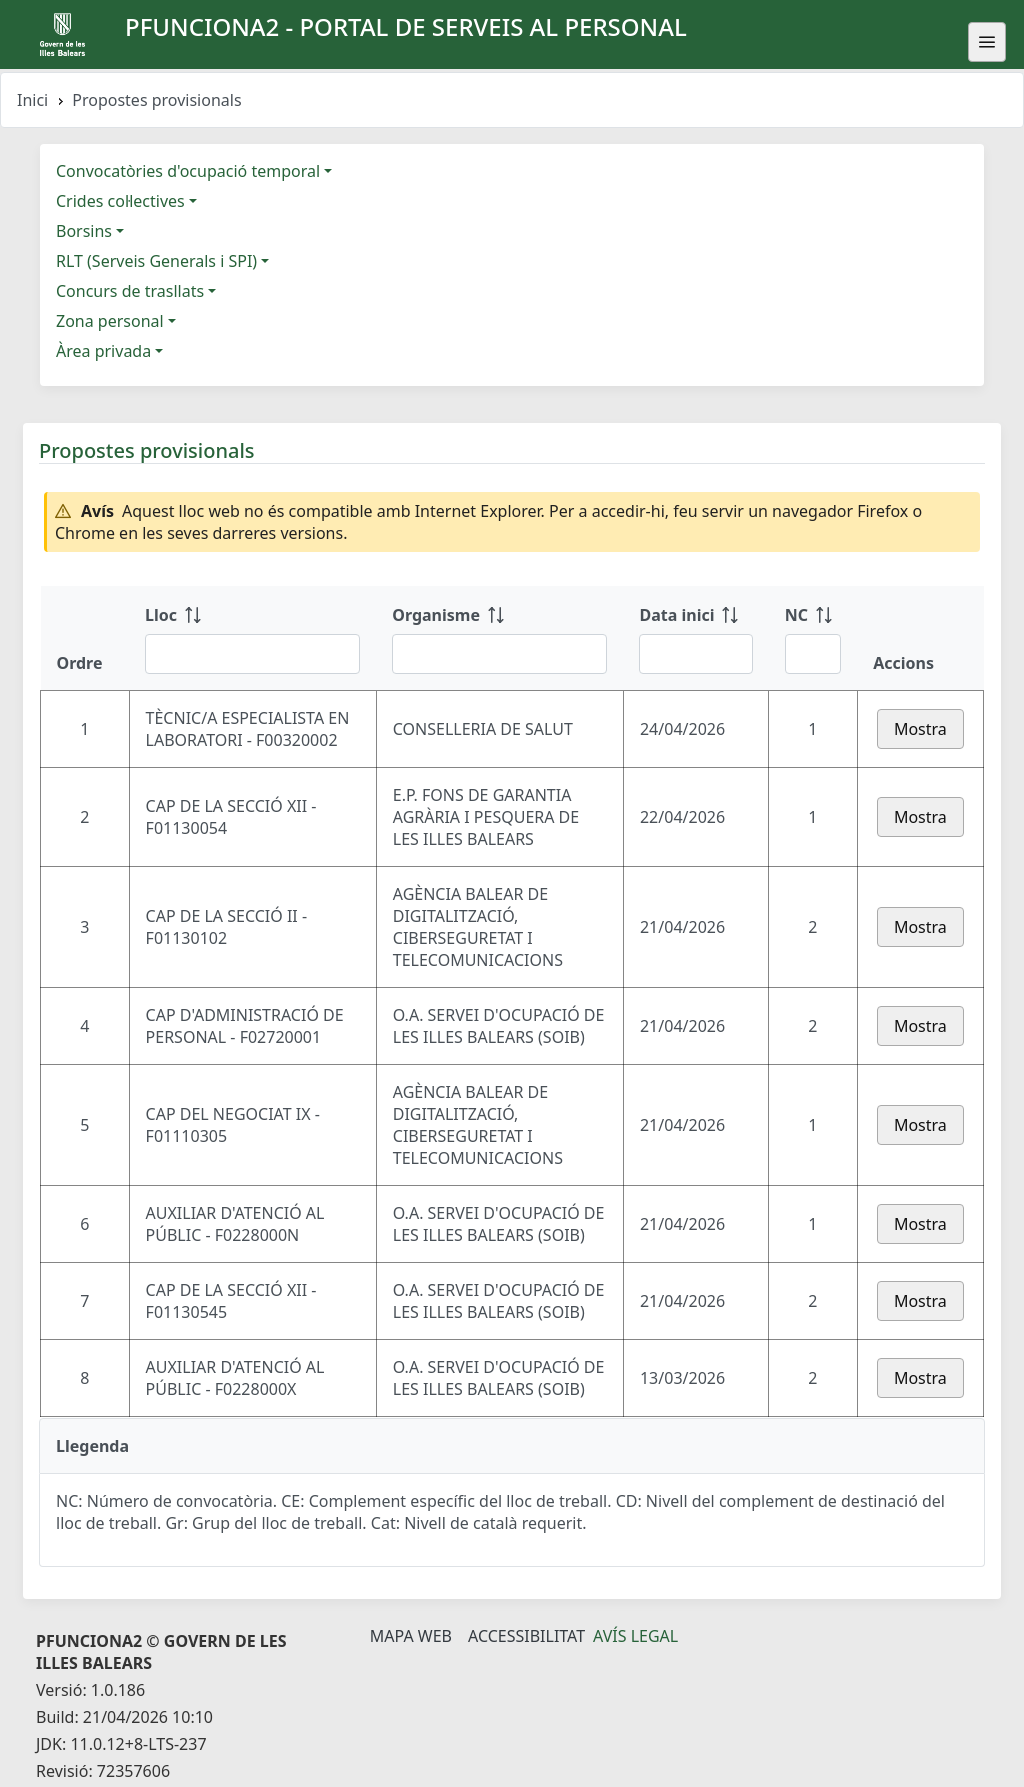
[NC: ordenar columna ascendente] (813, 638)
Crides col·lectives (120, 201)
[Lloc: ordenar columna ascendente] (252, 638)
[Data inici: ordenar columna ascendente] (695, 638)
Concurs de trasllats (130, 291)
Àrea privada (103, 351)
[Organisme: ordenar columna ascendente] (499, 638)
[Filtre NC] (813, 654)
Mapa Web (411, 1636)
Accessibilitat (526, 1636)
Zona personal (110, 321)
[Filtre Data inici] (695, 654)
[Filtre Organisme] (499, 654)
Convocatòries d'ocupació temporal (188, 171)
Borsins (84, 231)
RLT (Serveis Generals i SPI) (156, 261)
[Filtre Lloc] (252, 654)
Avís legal (635, 1636)
